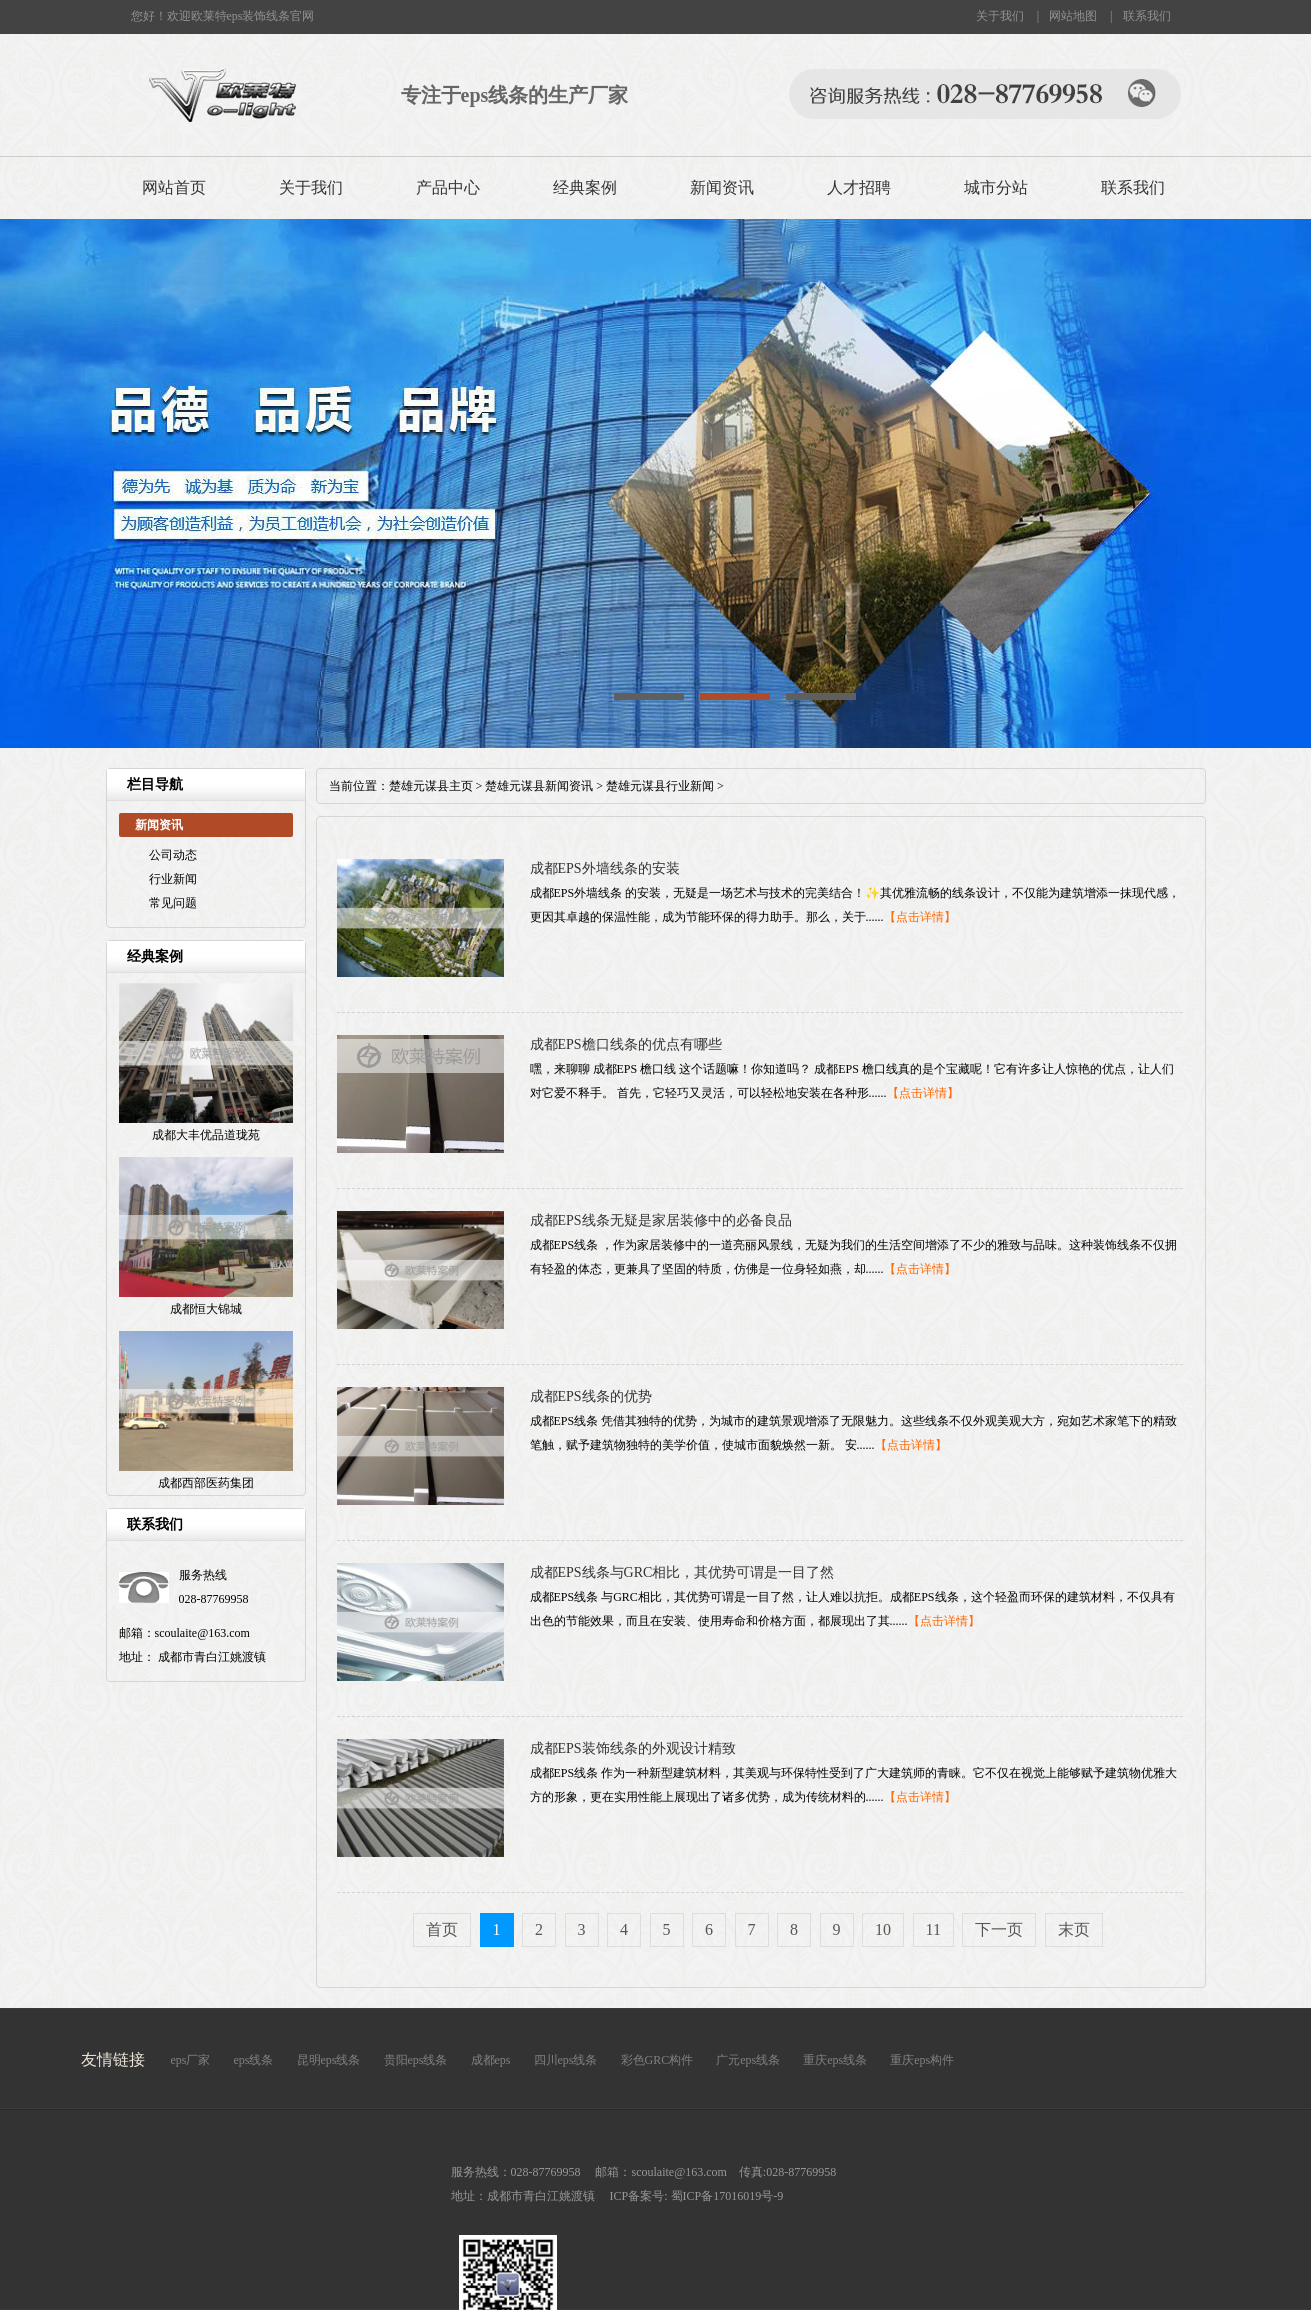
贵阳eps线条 (416, 2060)
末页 (1074, 1929)
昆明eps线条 (329, 2060)
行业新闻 (173, 879)
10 (883, 1929)
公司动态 (173, 855)
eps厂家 (191, 2060)
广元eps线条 (748, 2060)
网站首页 (174, 187)
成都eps (491, 2060)
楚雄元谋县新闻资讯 (539, 786)
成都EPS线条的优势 (591, 1396)
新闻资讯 (722, 187)
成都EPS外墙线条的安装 (605, 868)
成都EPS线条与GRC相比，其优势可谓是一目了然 (682, 1572)
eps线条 (254, 2060)
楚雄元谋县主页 (431, 786)
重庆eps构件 (922, 2060)
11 (933, 1929)
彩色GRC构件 (657, 2060)
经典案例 (585, 187)
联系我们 (1147, 16)
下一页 (999, 1929)
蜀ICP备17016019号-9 (726, 2196)
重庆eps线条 (835, 2060)
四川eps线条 (566, 2060)
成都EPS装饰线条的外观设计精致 (633, 1748)
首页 (442, 1929)
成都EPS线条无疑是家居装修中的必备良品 (661, 1220)
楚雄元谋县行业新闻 (660, 786)
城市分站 (996, 187)
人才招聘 (859, 187)
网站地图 (1073, 16)
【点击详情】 (920, 917)
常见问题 (173, 903)
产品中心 (448, 187)
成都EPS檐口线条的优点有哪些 (626, 1044)
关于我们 (1000, 16)
